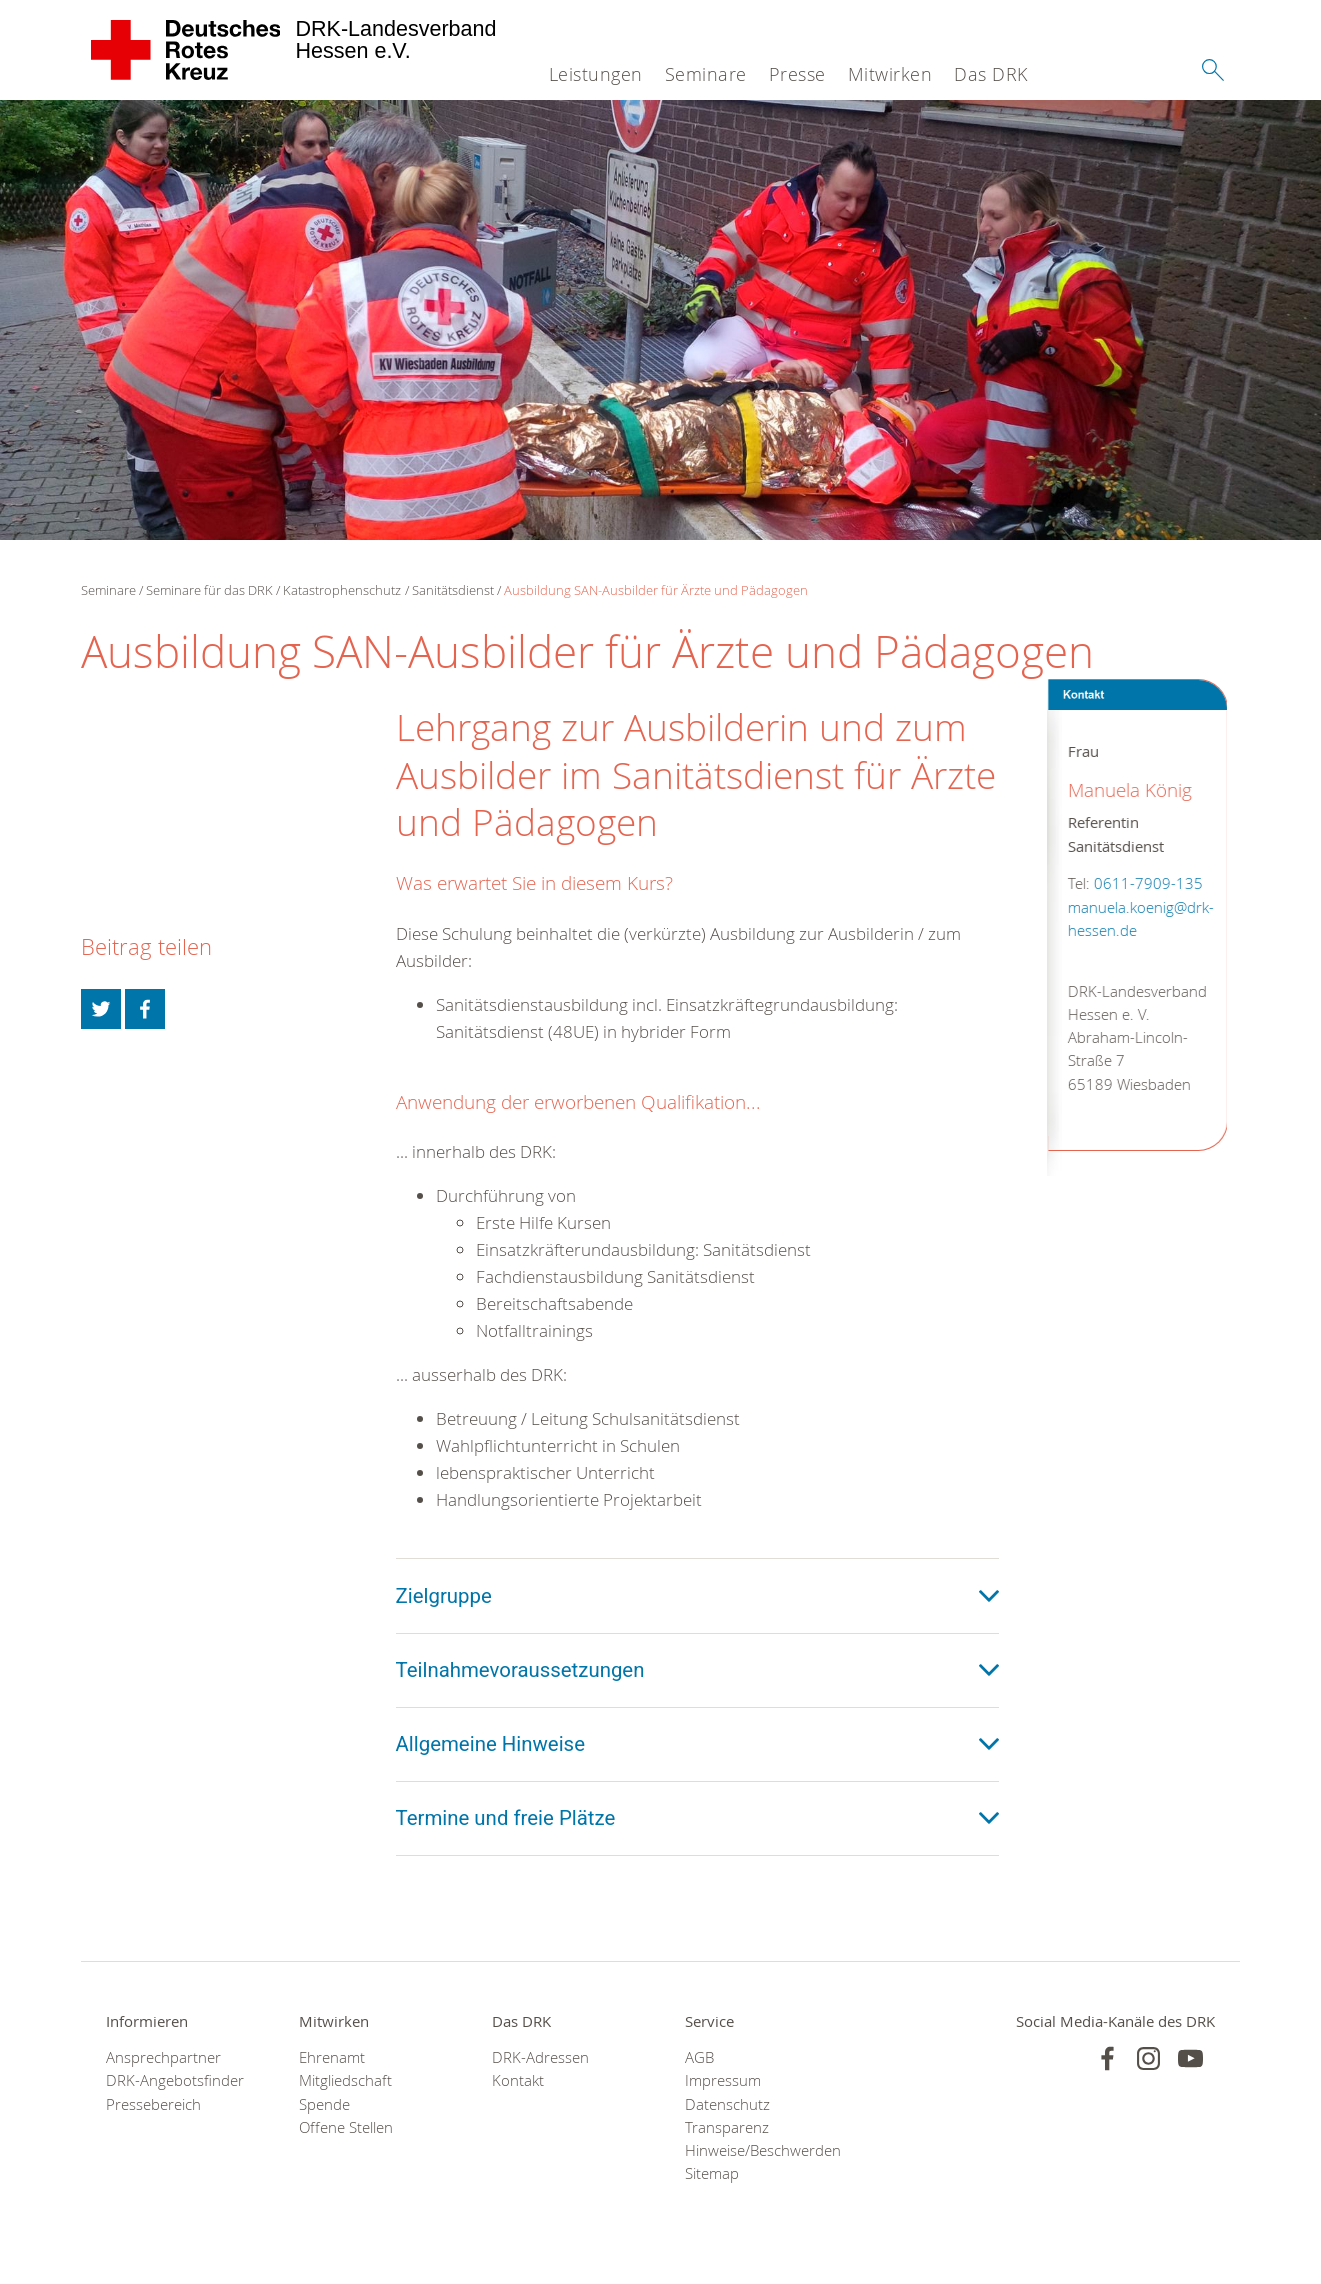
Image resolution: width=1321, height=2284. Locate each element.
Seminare (706, 74)
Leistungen (596, 74)
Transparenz (727, 2127)
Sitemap (712, 2173)
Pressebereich (153, 2104)
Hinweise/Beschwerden (756, 2150)
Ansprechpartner (163, 2057)
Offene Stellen (346, 2127)
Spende (324, 2104)
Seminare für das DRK (209, 590)
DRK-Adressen (540, 2057)
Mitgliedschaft (345, 2080)
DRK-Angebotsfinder (175, 2080)
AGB (699, 2057)
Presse (797, 74)
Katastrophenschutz (342, 590)
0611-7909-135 (1147, 883)
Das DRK (991, 74)
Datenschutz (727, 2104)
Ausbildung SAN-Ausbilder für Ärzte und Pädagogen (656, 590)
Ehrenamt (332, 2057)
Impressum (723, 2080)
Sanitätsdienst (453, 590)
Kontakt (518, 2080)
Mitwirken (890, 74)
